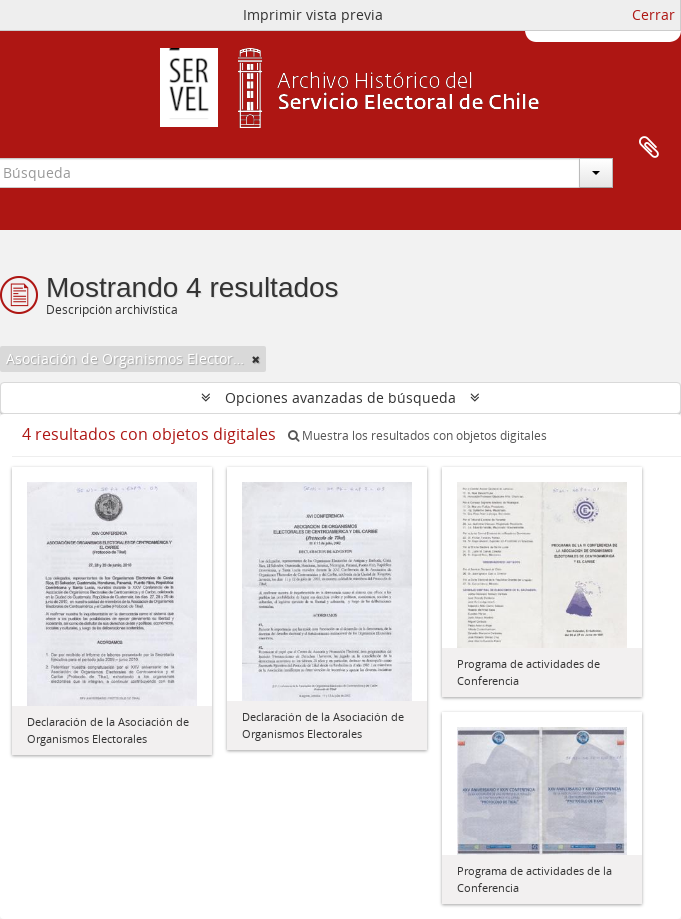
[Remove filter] (256, 359)
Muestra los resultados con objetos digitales (417, 435)
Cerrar (653, 14)
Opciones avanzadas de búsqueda (340, 397)
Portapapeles (649, 148)
